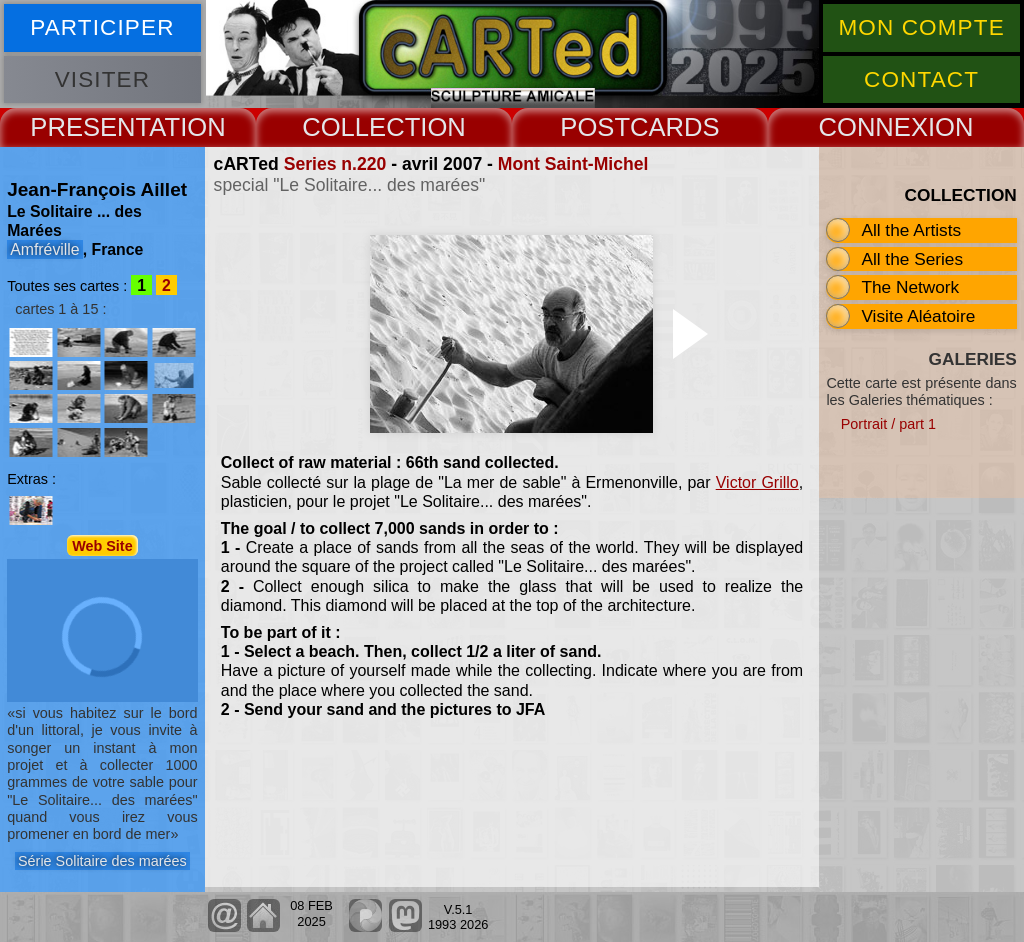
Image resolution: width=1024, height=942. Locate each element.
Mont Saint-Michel (573, 164)
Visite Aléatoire (918, 316)
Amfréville (44, 249)
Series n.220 (335, 164)
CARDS (675, 127)
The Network (910, 287)
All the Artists (911, 230)
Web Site (102, 545)
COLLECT (361, 127)
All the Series (912, 259)
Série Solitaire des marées (102, 861)
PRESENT (89, 127)
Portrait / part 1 (888, 424)
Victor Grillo (757, 482)
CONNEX (873, 127)
